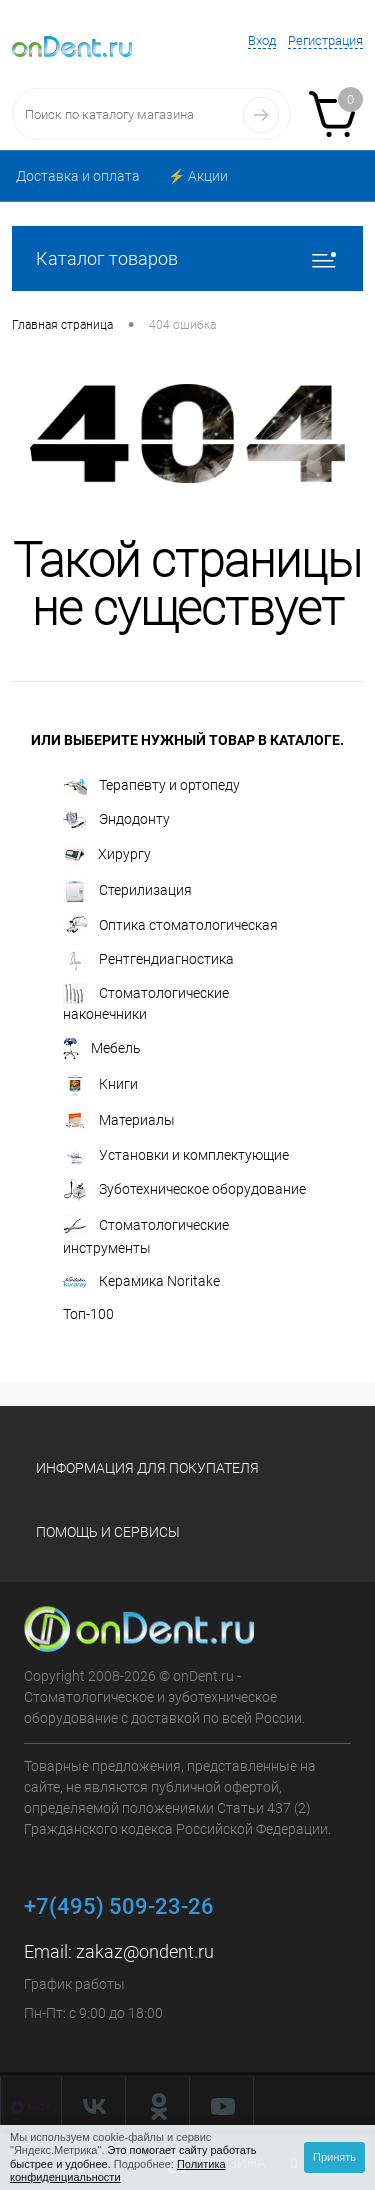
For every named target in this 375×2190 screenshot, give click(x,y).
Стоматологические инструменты (146, 1235)
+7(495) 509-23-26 (119, 1906)
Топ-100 (88, 1314)
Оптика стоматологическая (170, 926)
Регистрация (325, 40)
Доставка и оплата (78, 176)
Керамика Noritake (141, 1281)
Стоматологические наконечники (146, 1002)
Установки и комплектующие (176, 1155)
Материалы (119, 1121)
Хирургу (107, 855)
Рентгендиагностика (148, 960)
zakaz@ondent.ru (145, 1951)
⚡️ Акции (198, 176)
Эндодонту (116, 820)
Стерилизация (127, 891)
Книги (100, 1085)
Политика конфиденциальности (118, 2170)
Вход (262, 40)
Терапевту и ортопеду (151, 786)
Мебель (102, 1049)
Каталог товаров (187, 258)
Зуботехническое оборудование (184, 1190)
